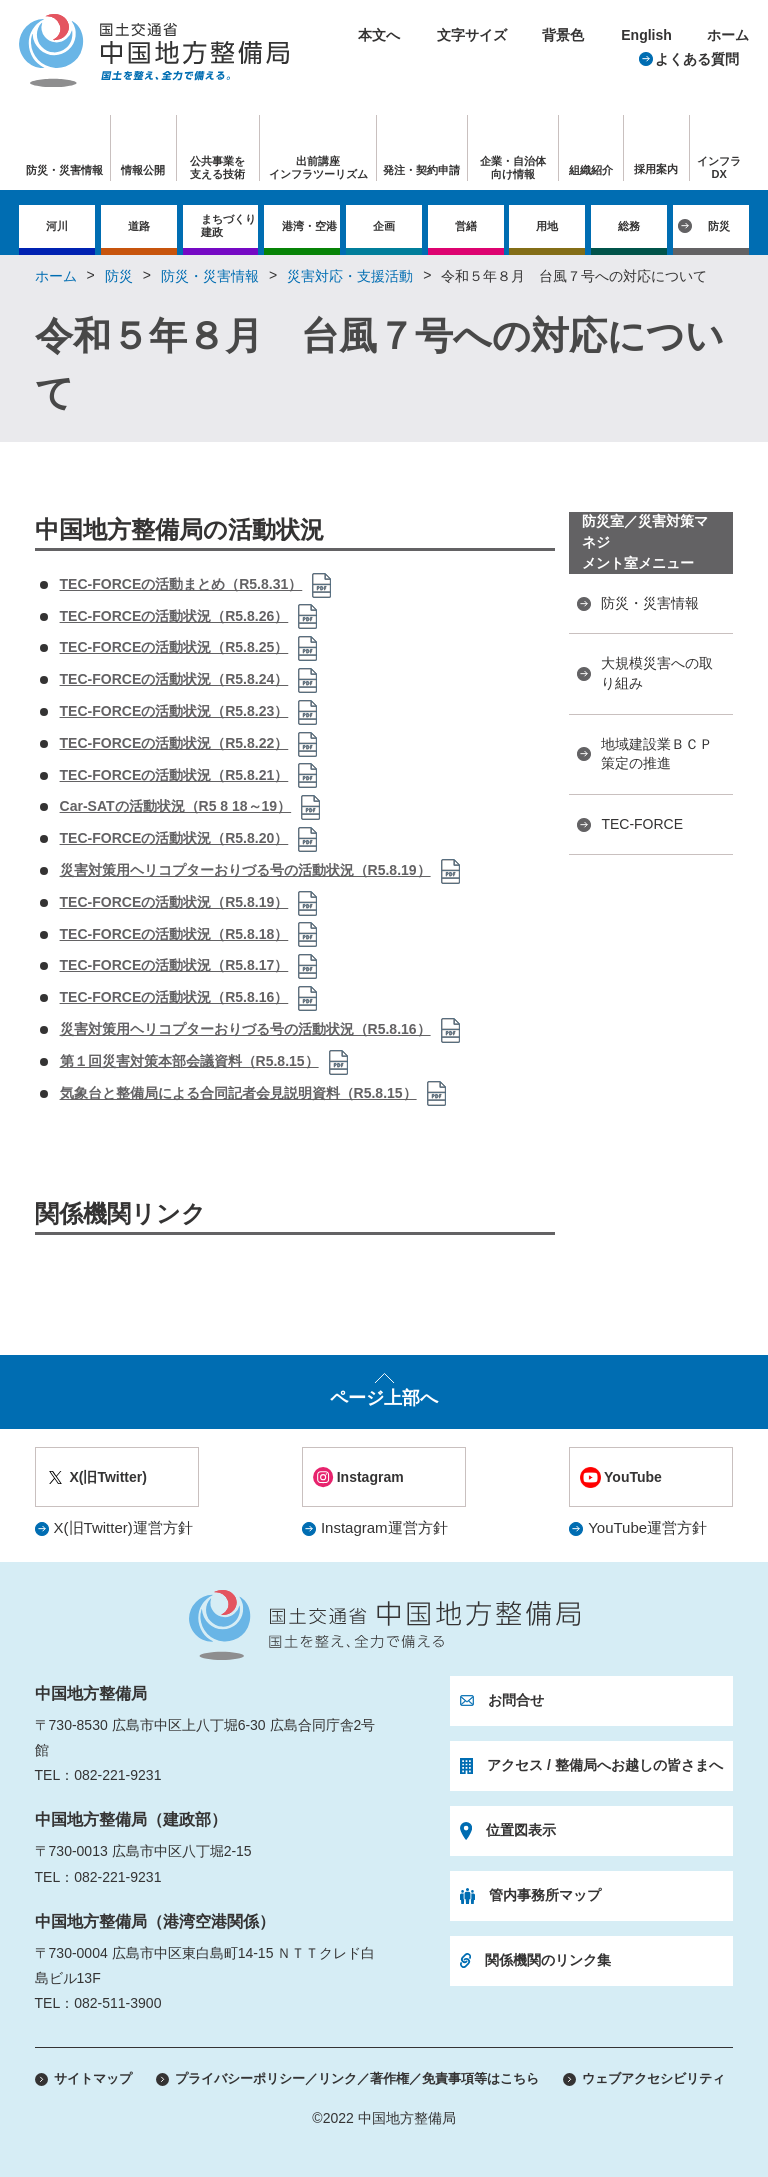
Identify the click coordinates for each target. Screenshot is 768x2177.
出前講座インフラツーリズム (318, 167)
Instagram (370, 1477)
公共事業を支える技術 (217, 167)
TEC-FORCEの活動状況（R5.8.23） (174, 711)
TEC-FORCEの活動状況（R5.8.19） (174, 902)
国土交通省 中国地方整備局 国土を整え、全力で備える (384, 1625)
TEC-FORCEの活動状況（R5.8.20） (174, 838)
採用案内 (656, 169)
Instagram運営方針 (384, 1527)
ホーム (728, 35)
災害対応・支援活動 (350, 276)
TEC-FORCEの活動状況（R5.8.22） (174, 743)
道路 (139, 226)
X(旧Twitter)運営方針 (123, 1527)
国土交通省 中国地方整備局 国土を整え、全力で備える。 (154, 50)
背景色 (563, 35)
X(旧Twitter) (108, 1477)
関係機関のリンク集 (548, 1960)
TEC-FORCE (642, 824)
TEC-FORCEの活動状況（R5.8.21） (174, 775)
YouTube (633, 1477)
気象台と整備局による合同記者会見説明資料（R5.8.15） (238, 1093)
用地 (547, 226)
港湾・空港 (309, 226)
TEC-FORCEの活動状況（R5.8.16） (174, 997)
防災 (719, 226)
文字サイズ (472, 35)
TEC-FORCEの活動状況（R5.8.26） (174, 616)
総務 (629, 226)
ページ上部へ (384, 1398)
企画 (384, 226)
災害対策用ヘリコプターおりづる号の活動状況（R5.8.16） (245, 1029)
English (646, 35)
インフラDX (719, 167)
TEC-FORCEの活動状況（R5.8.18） (174, 934)
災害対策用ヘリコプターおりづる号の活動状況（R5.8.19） (245, 870)
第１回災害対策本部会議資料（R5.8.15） (189, 1061)
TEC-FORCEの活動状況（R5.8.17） (174, 965)
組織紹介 (591, 170)
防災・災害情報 (210, 276)
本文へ (379, 35)
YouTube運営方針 (647, 1527)
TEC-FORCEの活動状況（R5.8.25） (174, 647)
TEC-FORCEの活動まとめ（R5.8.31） (181, 584)
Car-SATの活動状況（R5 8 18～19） (176, 806)
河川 (57, 226)
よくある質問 (697, 59)
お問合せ (516, 1700)
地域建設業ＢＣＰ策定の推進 (657, 754)
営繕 (466, 226)
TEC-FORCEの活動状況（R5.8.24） (174, 679)
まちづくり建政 (228, 225)
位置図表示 (521, 1830)
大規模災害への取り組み (657, 673)
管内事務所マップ (545, 1895)
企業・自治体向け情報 (513, 167)
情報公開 (143, 170)
